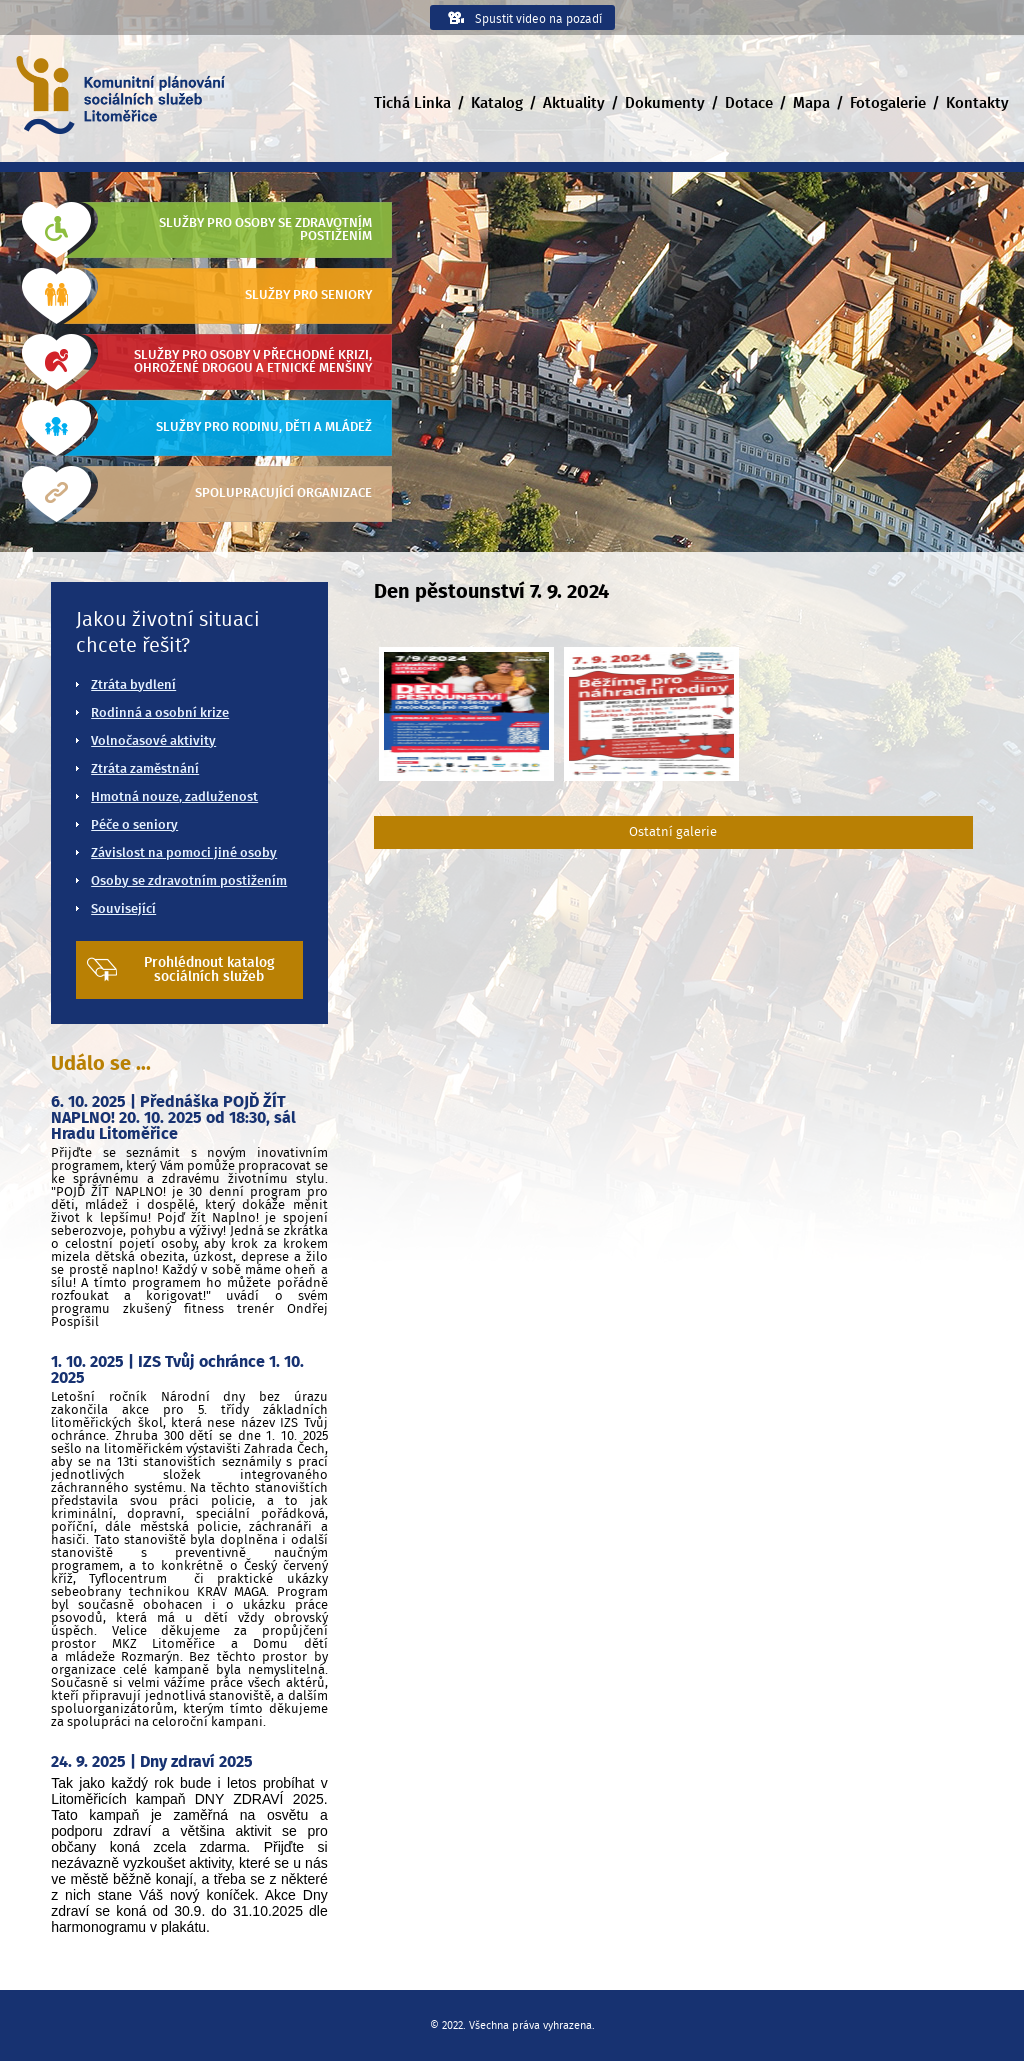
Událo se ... (101, 1064)
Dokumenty (665, 103)
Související (123, 909)
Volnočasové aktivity (153, 741)
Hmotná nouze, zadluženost (174, 797)
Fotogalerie (888, 103)
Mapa (811, 103)
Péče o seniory (134, 825)
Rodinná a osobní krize (160, 713)
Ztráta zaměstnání (145, 769)
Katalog (497, 103)
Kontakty (977, 103)
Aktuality (574, 103)
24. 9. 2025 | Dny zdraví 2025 (152, 1762)
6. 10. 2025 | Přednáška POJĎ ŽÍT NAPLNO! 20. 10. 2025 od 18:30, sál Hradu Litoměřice (173, 1118)
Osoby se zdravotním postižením (189, 881)
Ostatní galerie (673, 832)
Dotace (749, 103)
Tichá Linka (412, 103)
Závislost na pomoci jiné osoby (184, 853)
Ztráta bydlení (133, 685)
